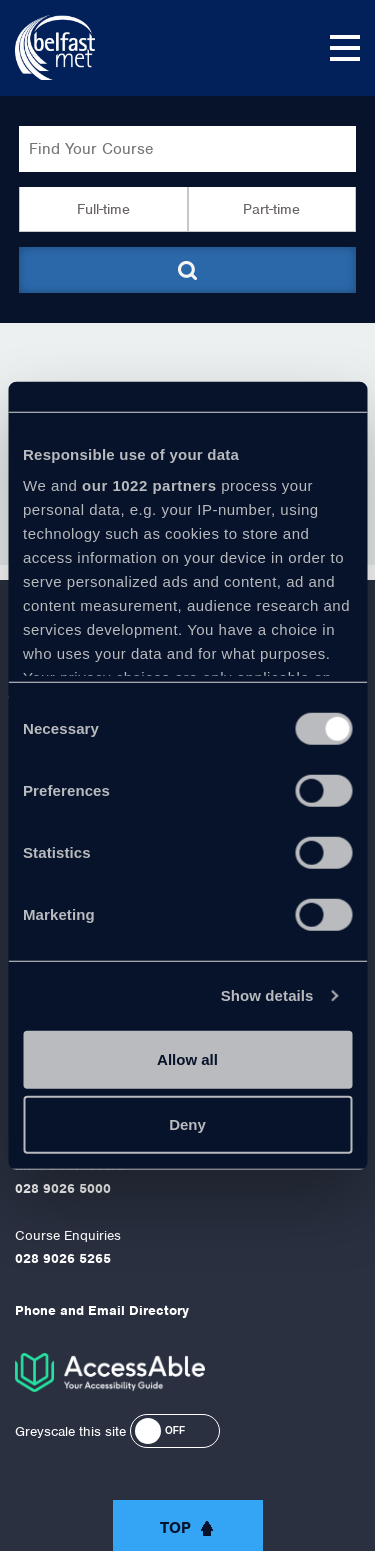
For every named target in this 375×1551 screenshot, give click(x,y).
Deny (187, 1124)
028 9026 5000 (63, 1188)
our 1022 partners (149, 485)
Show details (267, 995)
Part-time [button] (271, 209)
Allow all (187, 1058)
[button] (175, 1431)
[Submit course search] (188, 270)
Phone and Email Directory (102, 1310)
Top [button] (175, 1528)
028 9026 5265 (63, 1258)
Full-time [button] (103, 209)
